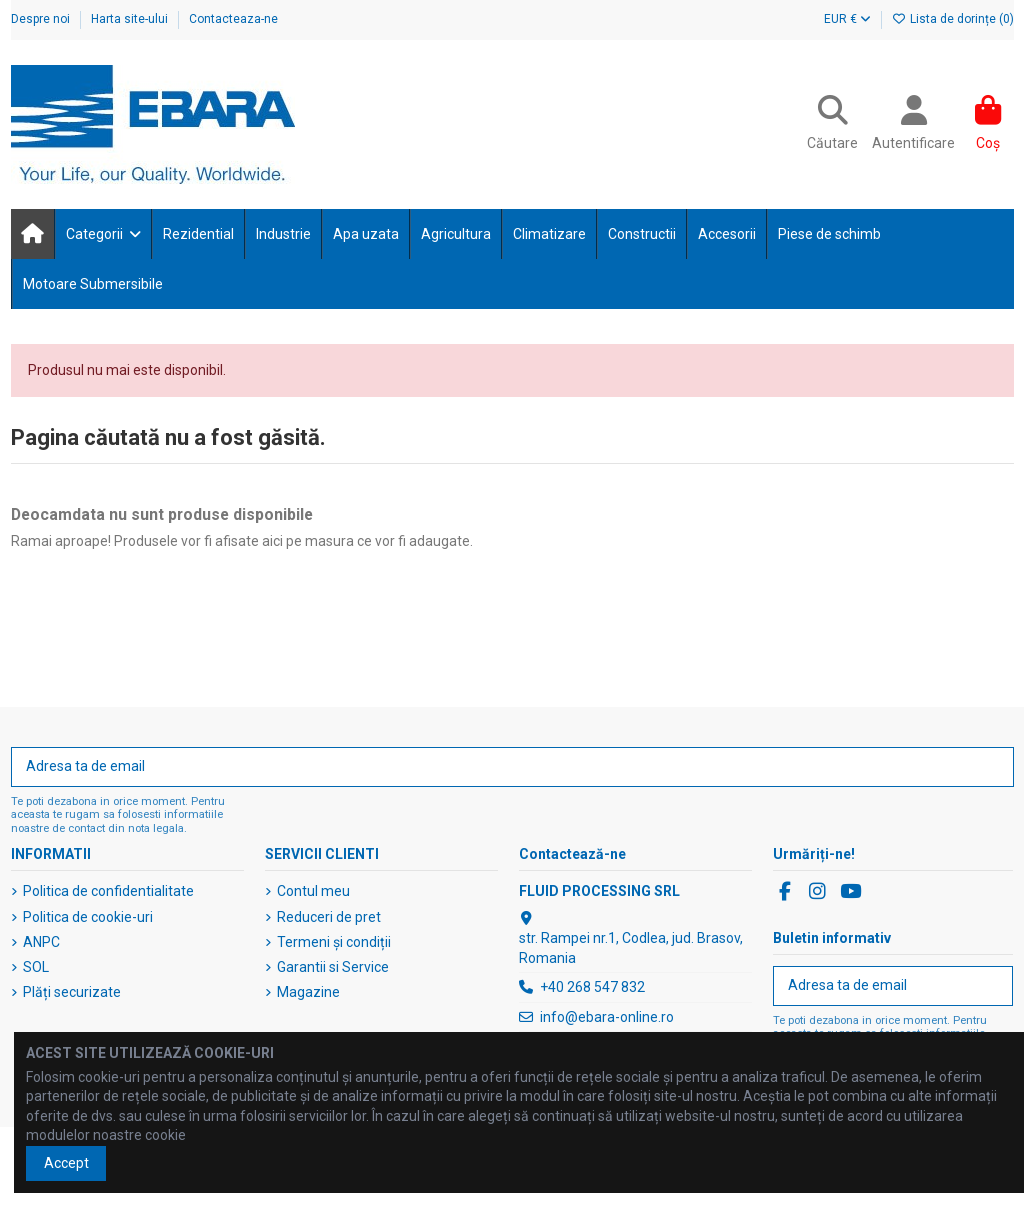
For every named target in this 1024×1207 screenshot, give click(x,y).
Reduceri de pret (329, 917)
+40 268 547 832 (592, 987)
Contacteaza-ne (233, 19)
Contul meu (313, 891)
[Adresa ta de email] (492, 767)
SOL (36, 967)
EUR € (847, 19)
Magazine (308, 992)
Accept (66, 1163)
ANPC (41, 942)
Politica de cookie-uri (88, 917)
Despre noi (42, 19)
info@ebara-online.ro (607, 1017)
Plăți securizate (72, 992)
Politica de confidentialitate (108, 891)
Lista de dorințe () (953, 19)
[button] (102, 234)
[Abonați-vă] (992, 767)
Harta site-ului (131, 19)
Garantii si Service (333, 967)
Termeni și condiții (334, 942)
